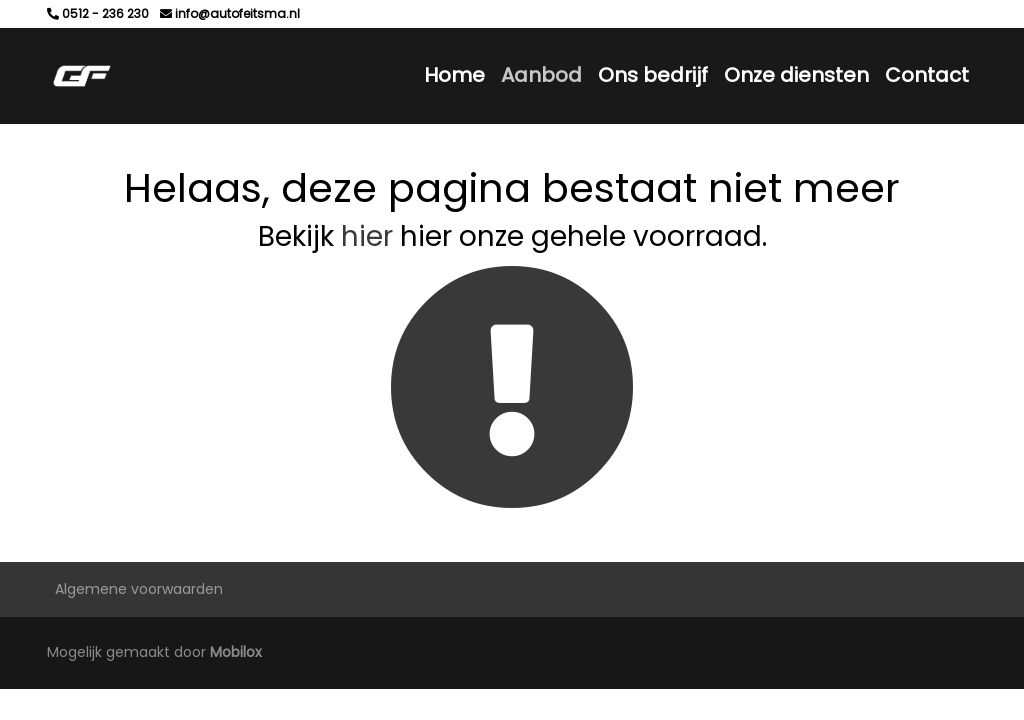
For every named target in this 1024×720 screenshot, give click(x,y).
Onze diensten (796, 75)
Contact (927, 75)
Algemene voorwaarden (139, 589)
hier (367, 236)
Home (454, 75)
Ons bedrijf (653, 75)
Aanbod (541, 75)
